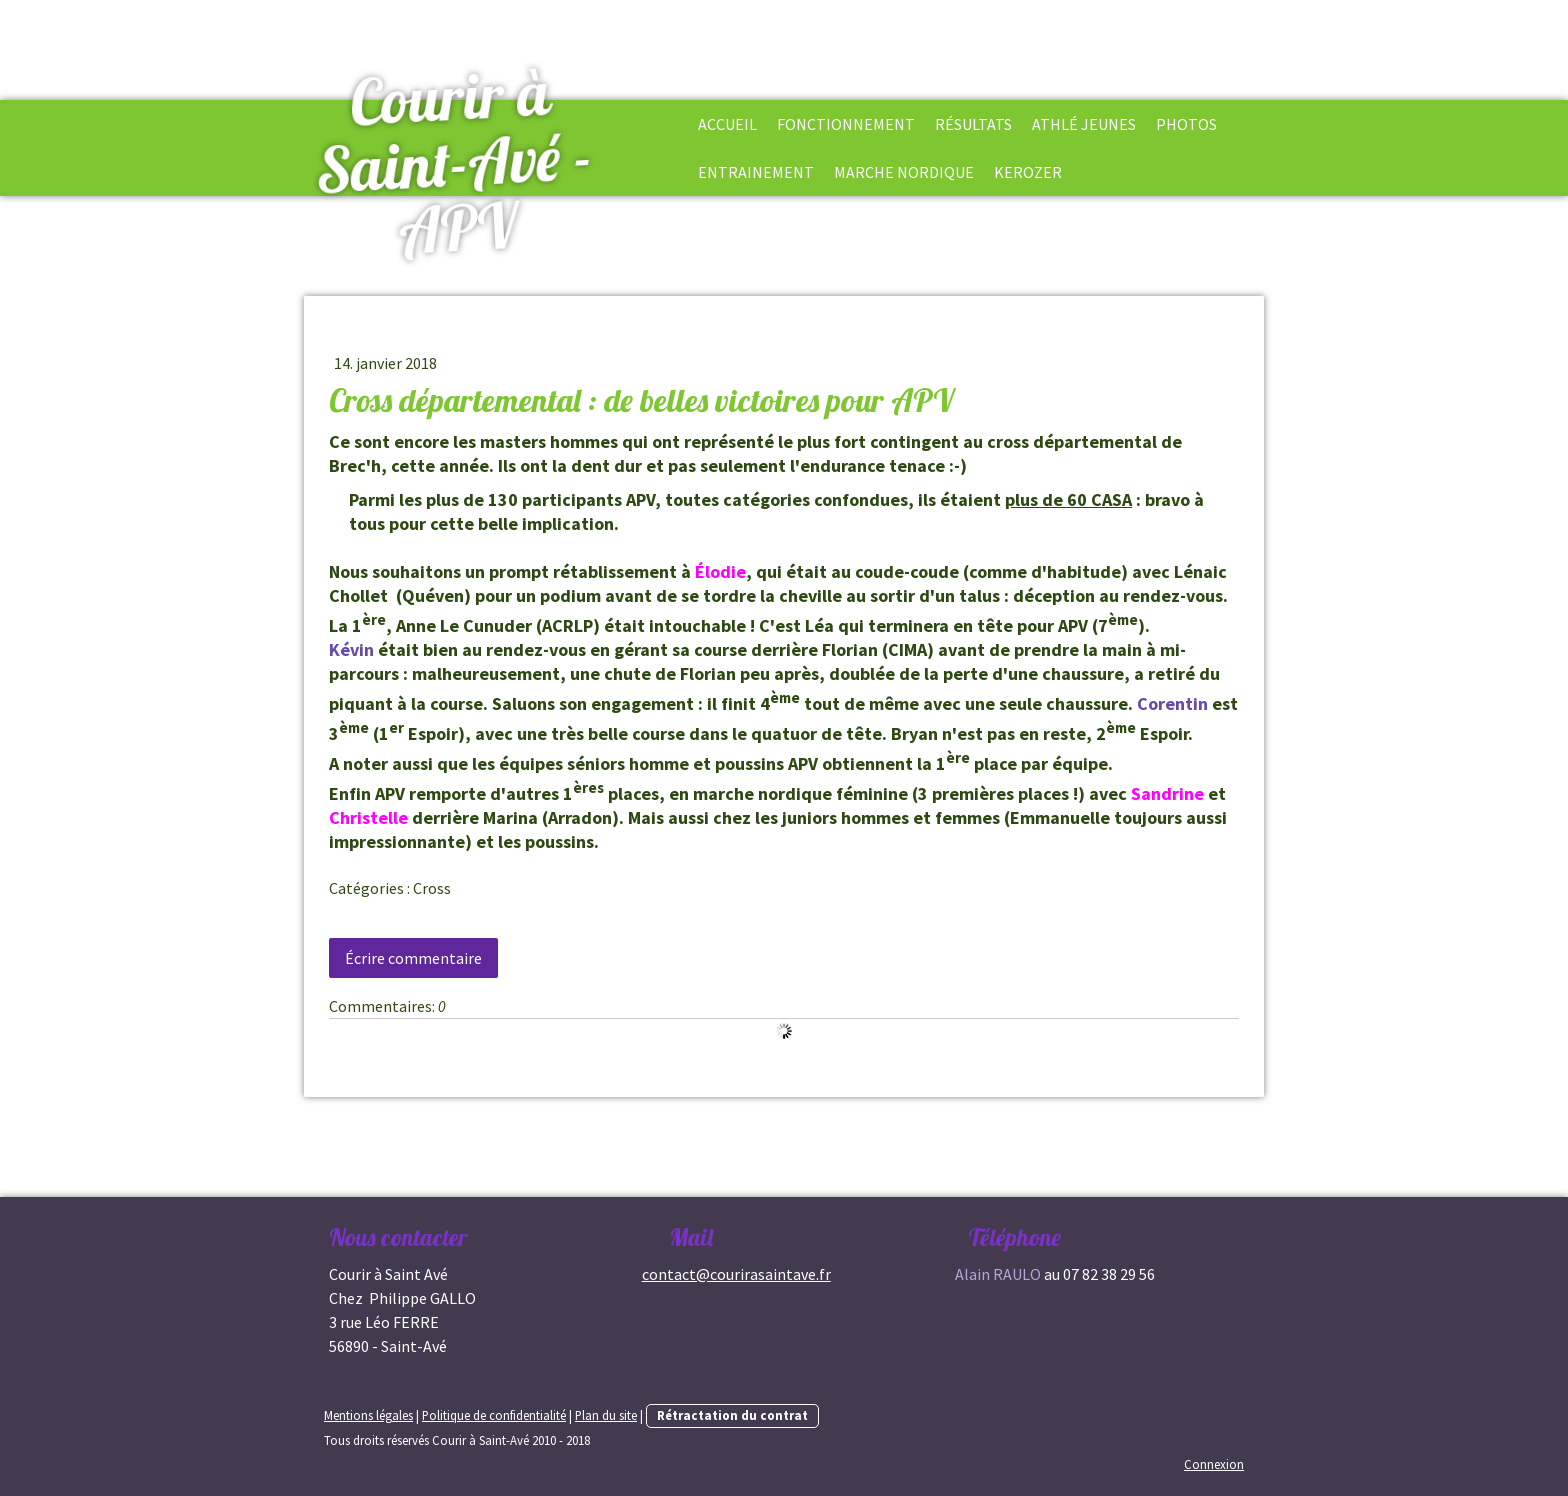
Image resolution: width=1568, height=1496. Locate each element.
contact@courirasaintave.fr (736, 1274)
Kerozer (1028, 172)
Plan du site (606, 1415)
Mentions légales (368, 1415)
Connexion (1214, 1464)
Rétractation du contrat (732, 1415)
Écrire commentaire (413, 958)
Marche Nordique (904, 172)
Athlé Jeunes (1084, 124)
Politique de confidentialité (494, 1415)
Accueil (727, 124)
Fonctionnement (846, 124)
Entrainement (756, 172)
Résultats (973, 124)
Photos (1186, 124)
